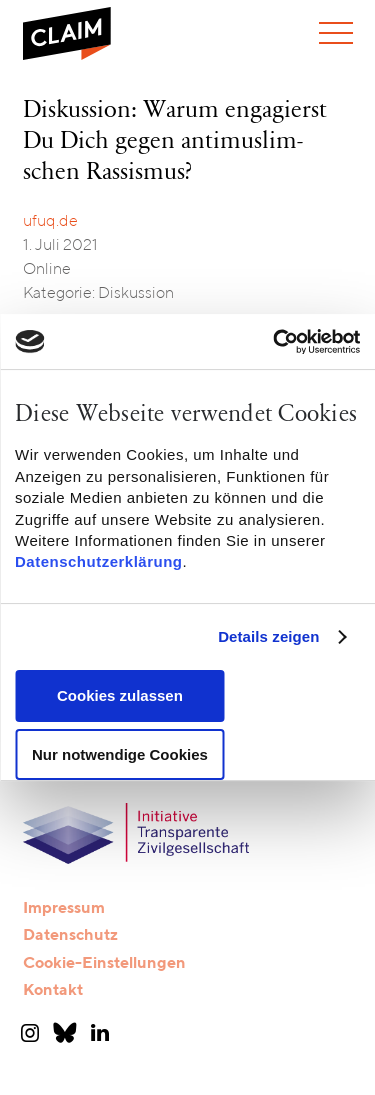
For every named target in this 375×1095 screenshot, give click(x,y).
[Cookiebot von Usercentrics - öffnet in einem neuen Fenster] (273, 342)
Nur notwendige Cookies (120, 754)
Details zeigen (268, 636)
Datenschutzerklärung (99, 562)
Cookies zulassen (120, 695)
